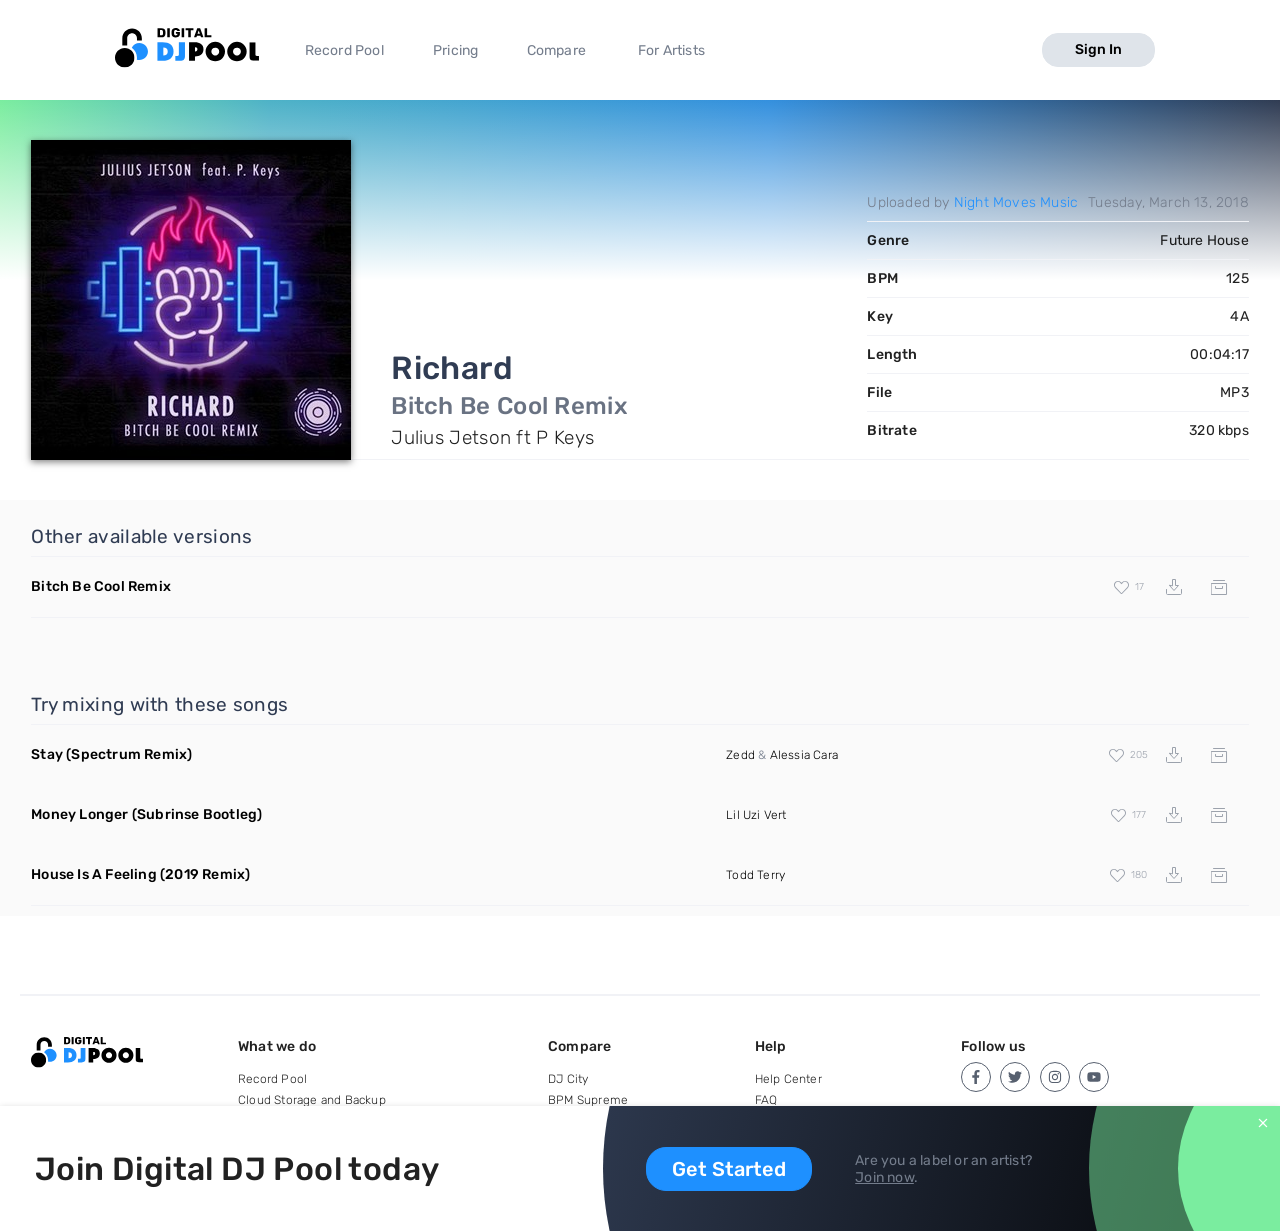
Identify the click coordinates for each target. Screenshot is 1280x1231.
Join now (884, 1177)
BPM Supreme (588, 1100)
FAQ (766, 1100)
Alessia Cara (804, 755)
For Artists (671, 50)
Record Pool (344, 50)
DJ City (568, 1079)
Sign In (1098, 49)
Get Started (729, 1169)
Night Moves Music (1016, 202)
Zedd (740, 755)
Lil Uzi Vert (756, 815)
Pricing (455, 50)
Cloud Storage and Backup (312, 1100)
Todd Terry (755, 875)
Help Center (788, 1079)
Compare (556, 50)
